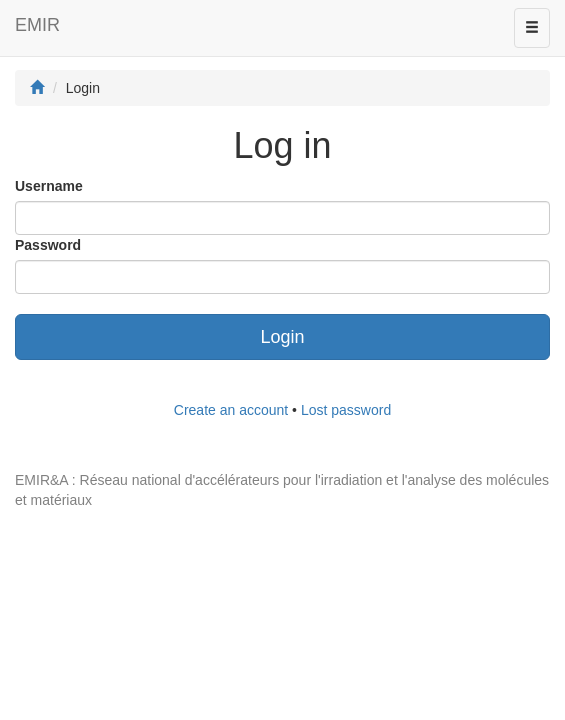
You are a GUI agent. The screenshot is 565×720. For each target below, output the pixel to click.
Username (49, 186)
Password (48, 245)
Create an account (231, 410)
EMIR (37, 25)
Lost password (346, 410)
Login (282, 337)
